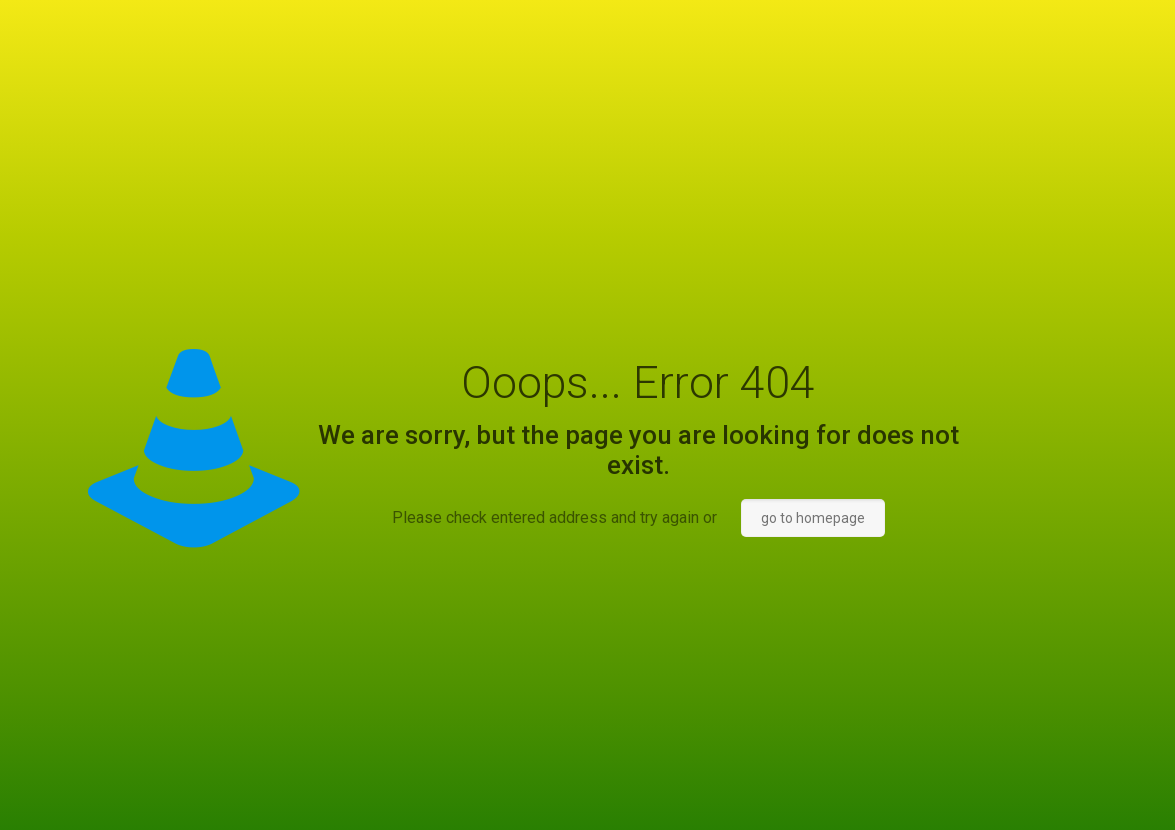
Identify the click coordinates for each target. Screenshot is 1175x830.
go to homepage (813, 518)
